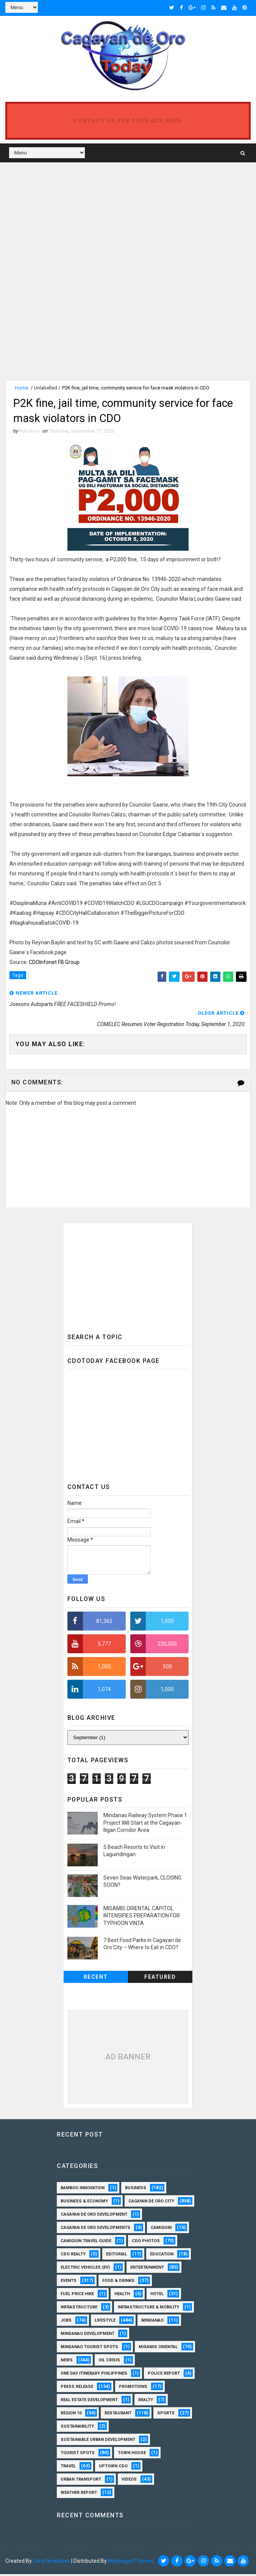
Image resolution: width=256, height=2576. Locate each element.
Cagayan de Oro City (151, 2203)
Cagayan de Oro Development (94, 2216)
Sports (166, 2415)
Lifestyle (105, 2322)
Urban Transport (81, 2481)
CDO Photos (146, 2243)
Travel (68, 2468)
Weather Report (79, 2494)
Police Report (164, 2375)
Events (68, 2282)
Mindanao (152, 2322)
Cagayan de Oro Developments (95, 2229)
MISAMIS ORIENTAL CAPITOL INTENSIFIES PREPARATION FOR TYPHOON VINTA (141, 1917)
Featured (160, 1979)
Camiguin (161, 2229)
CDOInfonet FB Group (54, 964)
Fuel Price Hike (77, 2296)
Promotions (133, 2388)
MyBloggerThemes (131, 2563)
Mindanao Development (87, 2335)
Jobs (66, 2322)
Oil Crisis (109, 2362)
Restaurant (118, 2415)
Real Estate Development (89, 2402)
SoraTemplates (51, 2563)
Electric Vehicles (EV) (85, 2269)
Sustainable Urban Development (98, 2441)
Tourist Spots (78, 2455)
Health (122, 2296)
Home (21, 387)
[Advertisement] (69, 219)
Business (135, 2190)
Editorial (116, 2256)
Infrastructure (79, 2309)
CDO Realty (73, 2256)
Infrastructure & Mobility (148, 2309)
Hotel (157, 2296)
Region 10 (71, 2415)
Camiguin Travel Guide (86, 2243)
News (67, 2362)
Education (161, 2256)
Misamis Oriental (158, 2349)
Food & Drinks (118, 2282)
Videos (129, 2481)
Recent (96, 1979)
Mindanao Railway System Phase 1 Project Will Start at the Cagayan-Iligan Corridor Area (145, 1824)
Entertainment (147, 2269)
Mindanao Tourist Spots (89, 2349)
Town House (132, 2455)
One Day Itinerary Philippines (94, 2375)
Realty (145, 2402)
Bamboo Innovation (83, 2190)
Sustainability (77, 2428)
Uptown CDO (113, 2468)
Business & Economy (84, 2203)
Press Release (77, 2388)
